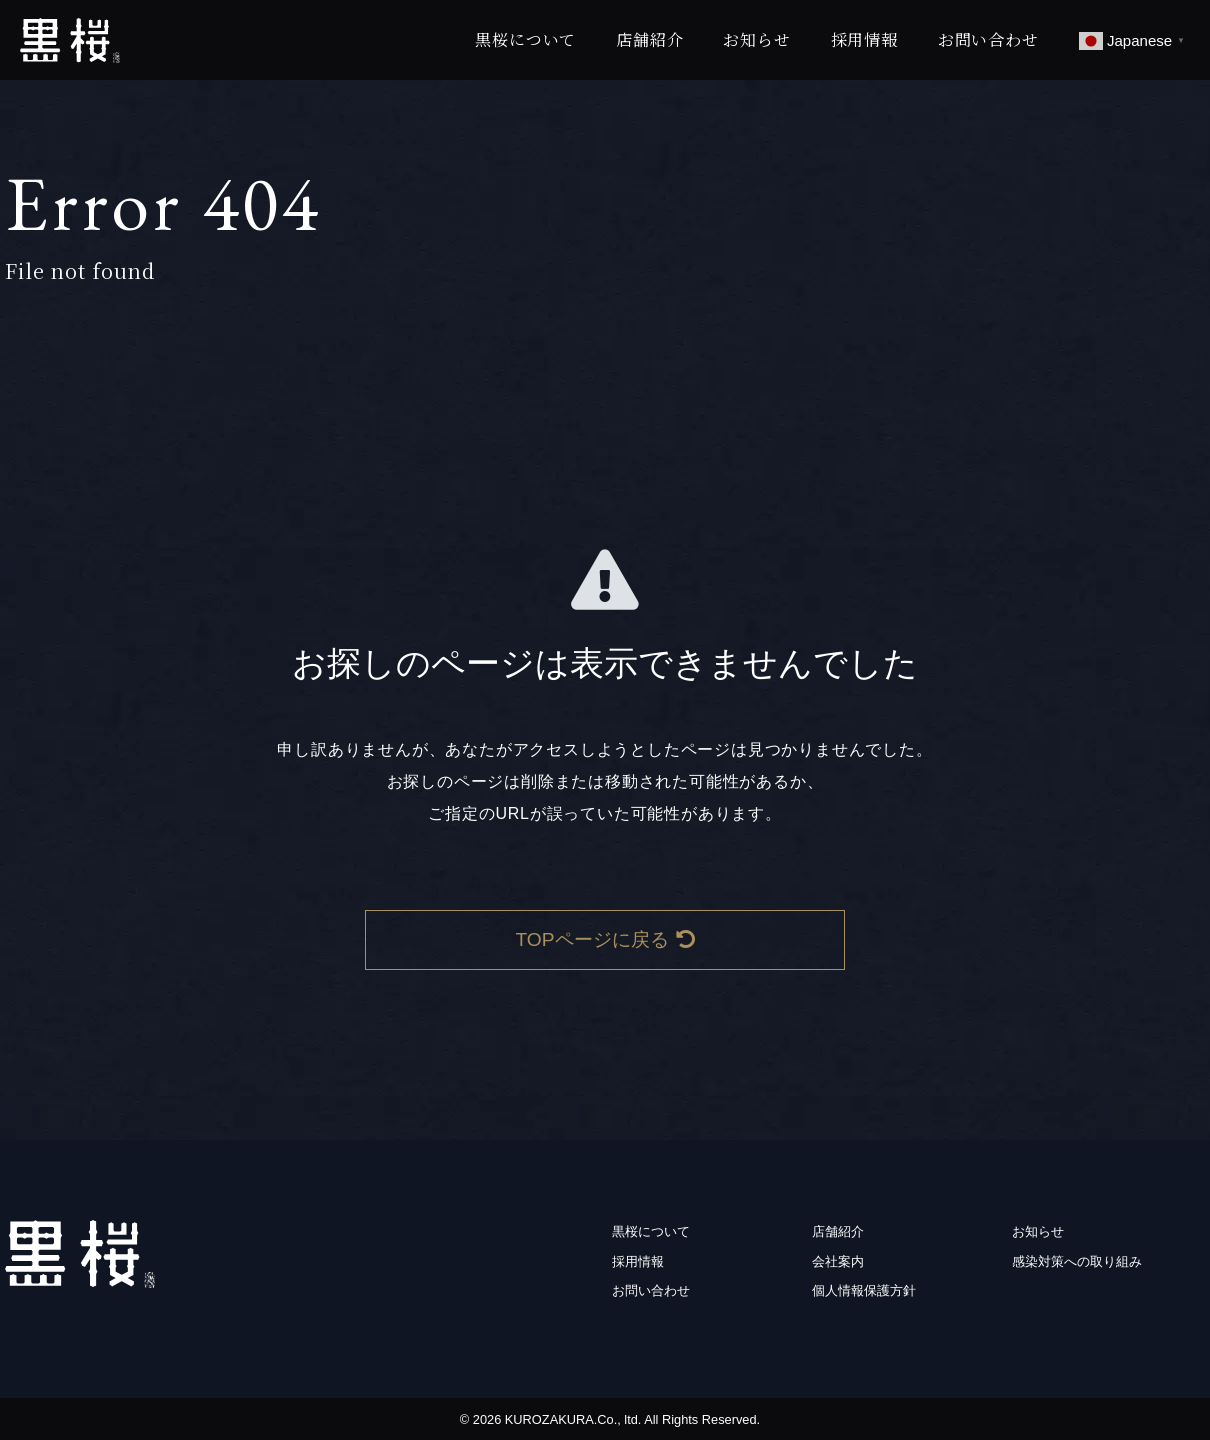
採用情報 (864, 39)
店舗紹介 (649, 39)
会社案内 (838, 1261)
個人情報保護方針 (864, 1290)
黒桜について (525, 39)
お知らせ (756, 39)
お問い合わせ (988, 39)
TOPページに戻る (604, 939)
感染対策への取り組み (1077, 1261)
